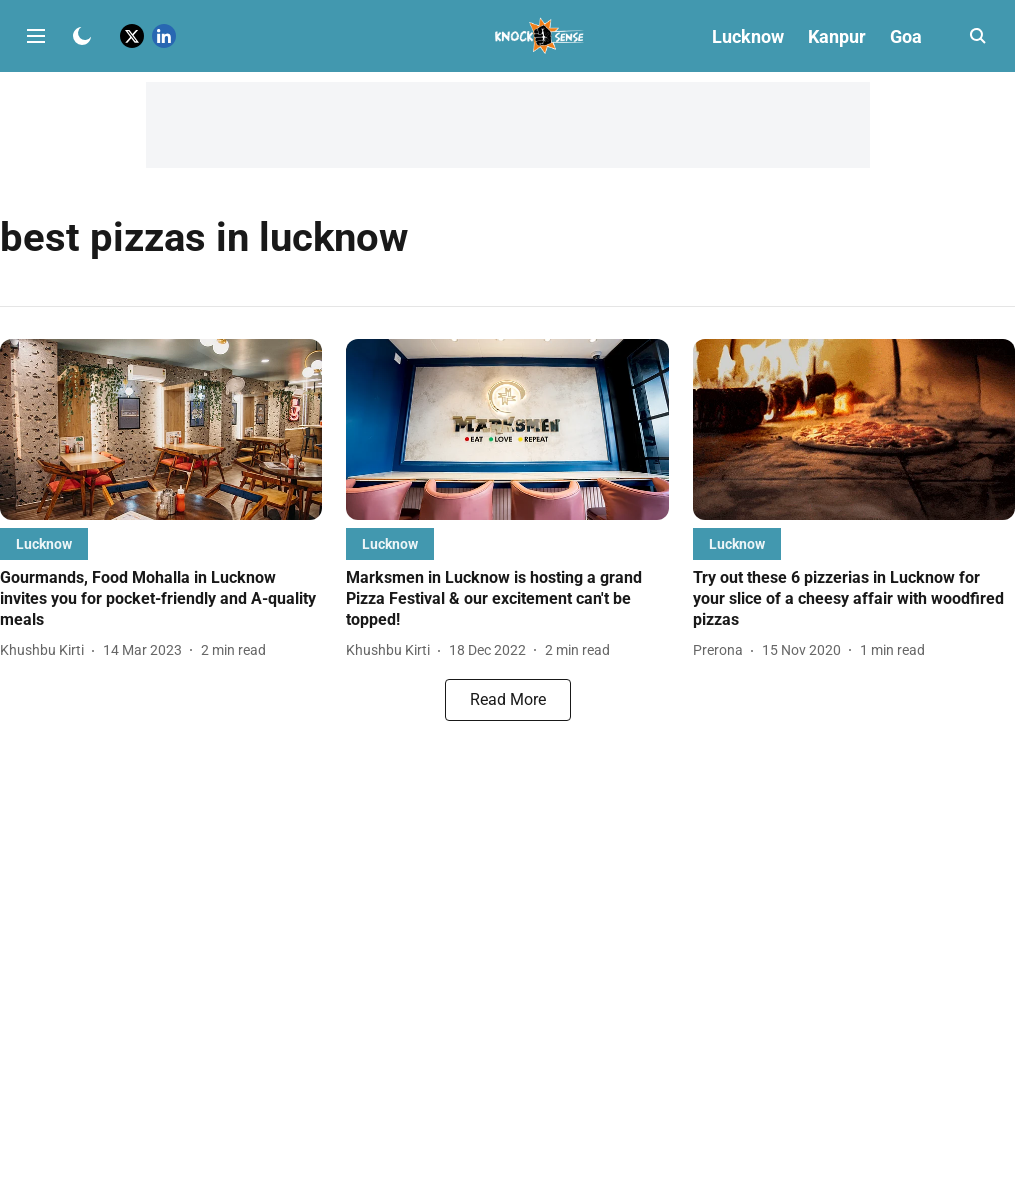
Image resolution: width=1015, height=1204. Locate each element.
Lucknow (748, 36)
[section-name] (44, 543)
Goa (906, 36)
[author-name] (46, 650)
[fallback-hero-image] (161, 429)
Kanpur (837, 36)
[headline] (161, 599)
